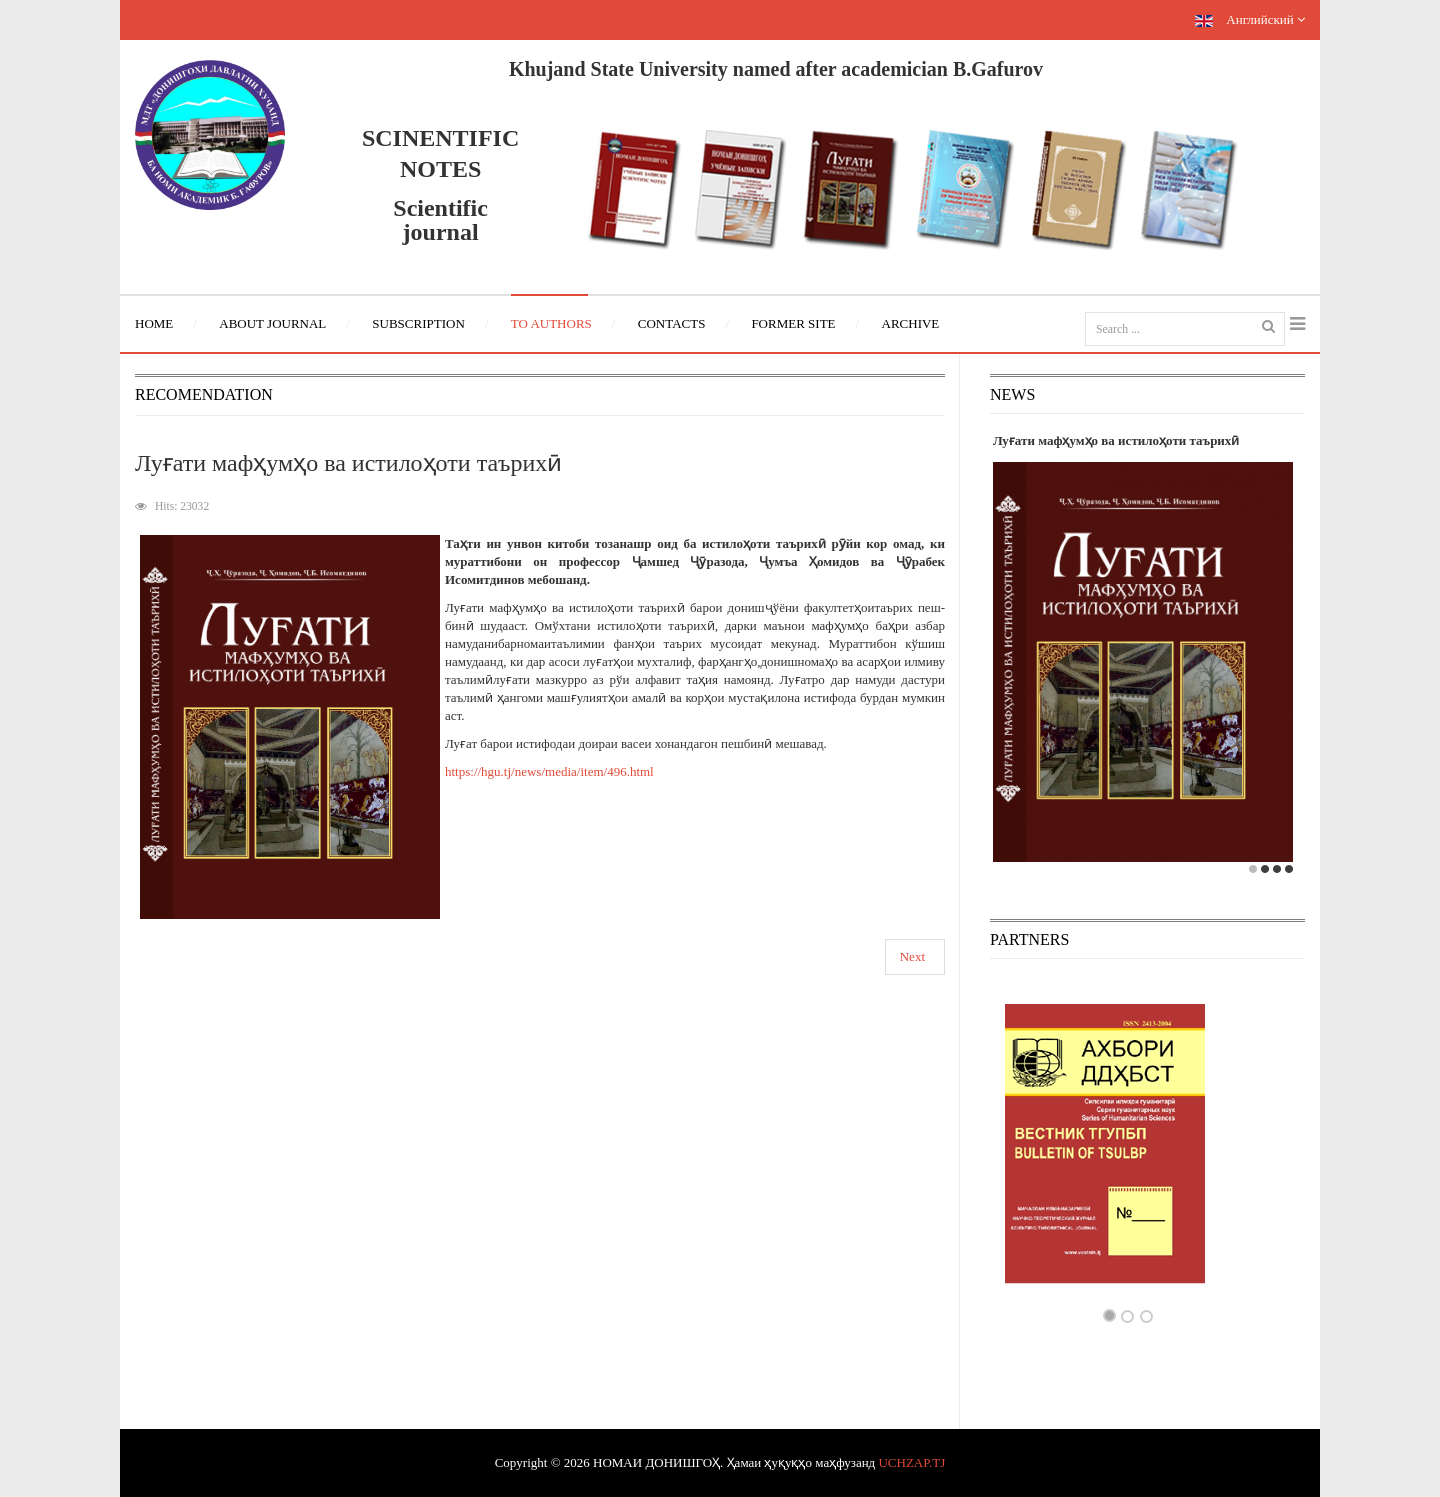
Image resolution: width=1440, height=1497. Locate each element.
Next (912, 956)
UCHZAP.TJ (911, 1462)
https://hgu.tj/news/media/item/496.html (549, 771)
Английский (1250, 19)
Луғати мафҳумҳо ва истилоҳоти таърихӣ (348, 463)
